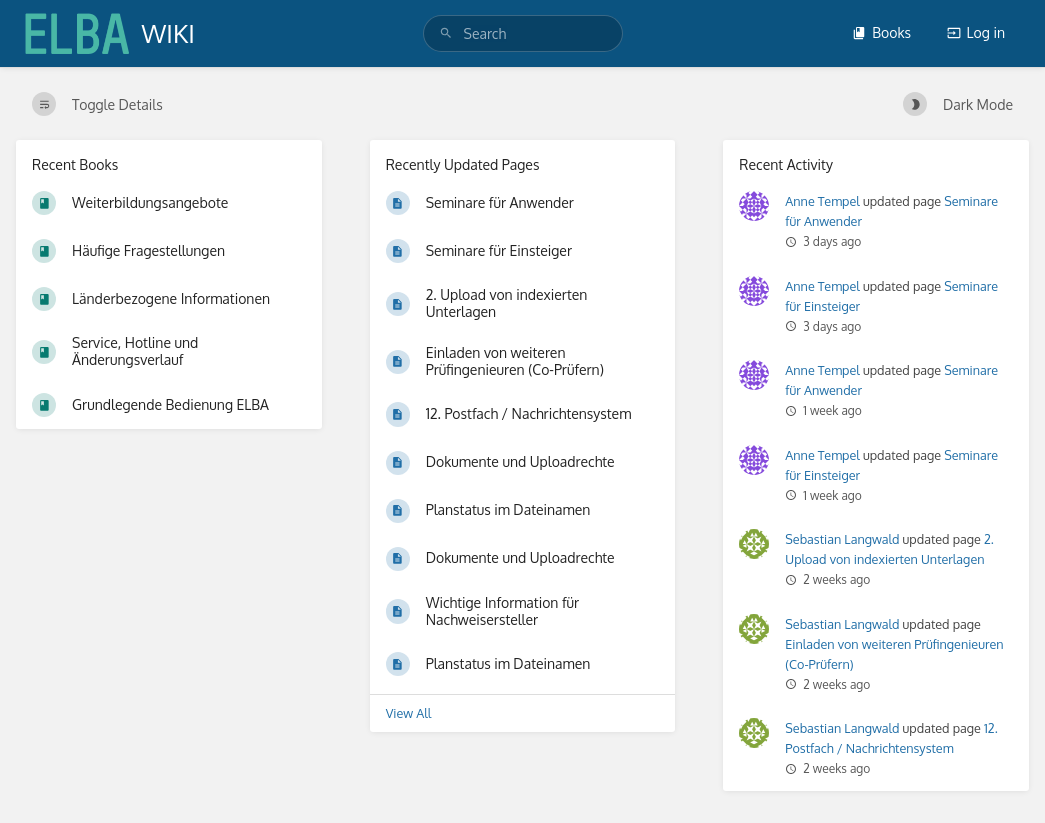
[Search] (446, 33)
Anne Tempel (822, 201)
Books (881, 32)
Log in (976, 32)
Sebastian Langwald (842, 539)
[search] (523, 33)
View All (409, 713)
